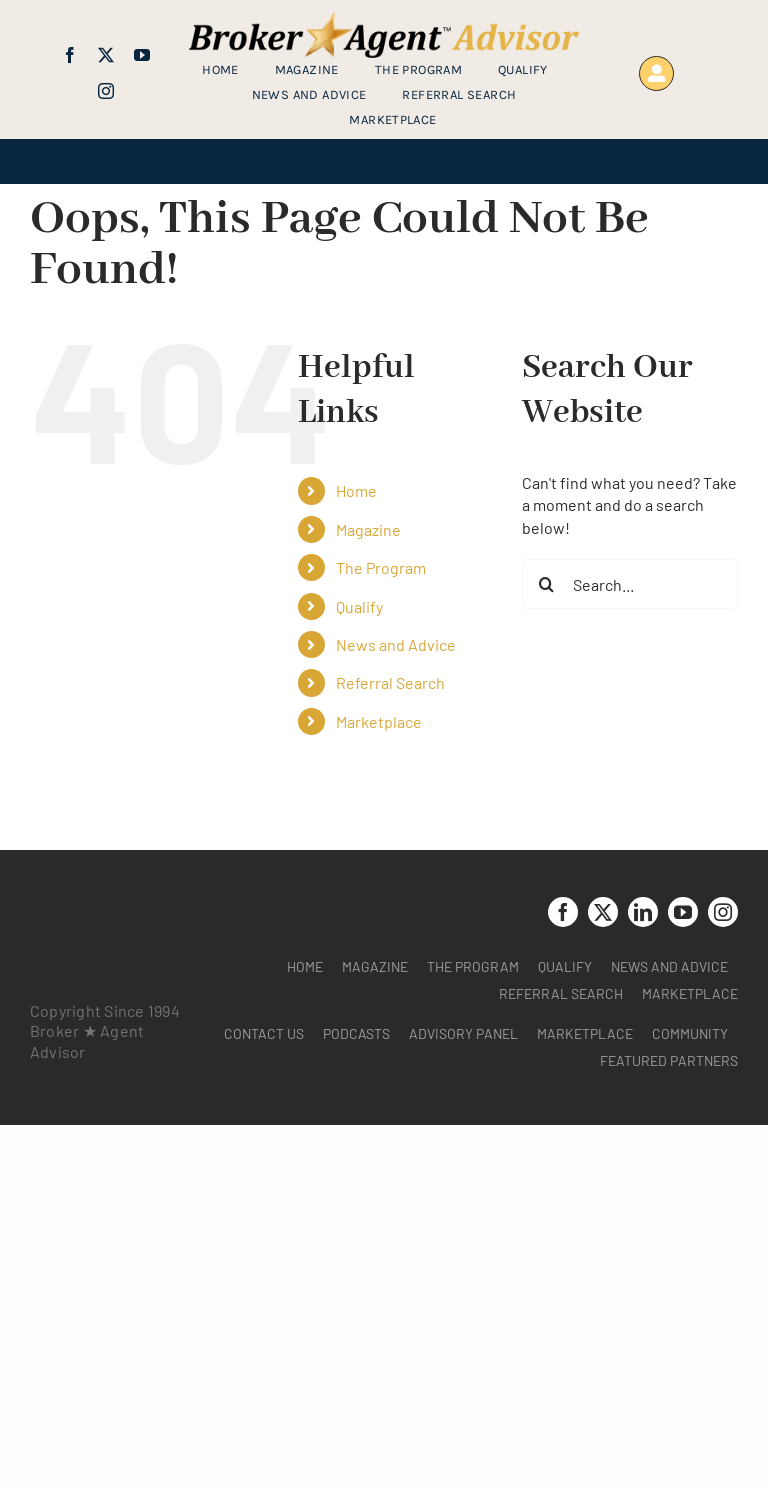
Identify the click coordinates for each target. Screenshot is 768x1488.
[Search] (547, 584)
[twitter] (106, 55)
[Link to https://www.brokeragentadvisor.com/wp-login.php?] (656, 73)
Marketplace (379, 721)
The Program (381, 567)
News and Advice (396, 644)
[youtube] (142, 55)
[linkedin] (643, 912)
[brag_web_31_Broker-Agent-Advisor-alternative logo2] (384, 19)
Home (356, 490)
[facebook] (70, 55)
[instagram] (106, 91)
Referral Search (390, 682)
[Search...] (630, 584)
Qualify (359, 606)
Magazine (368, 529)
